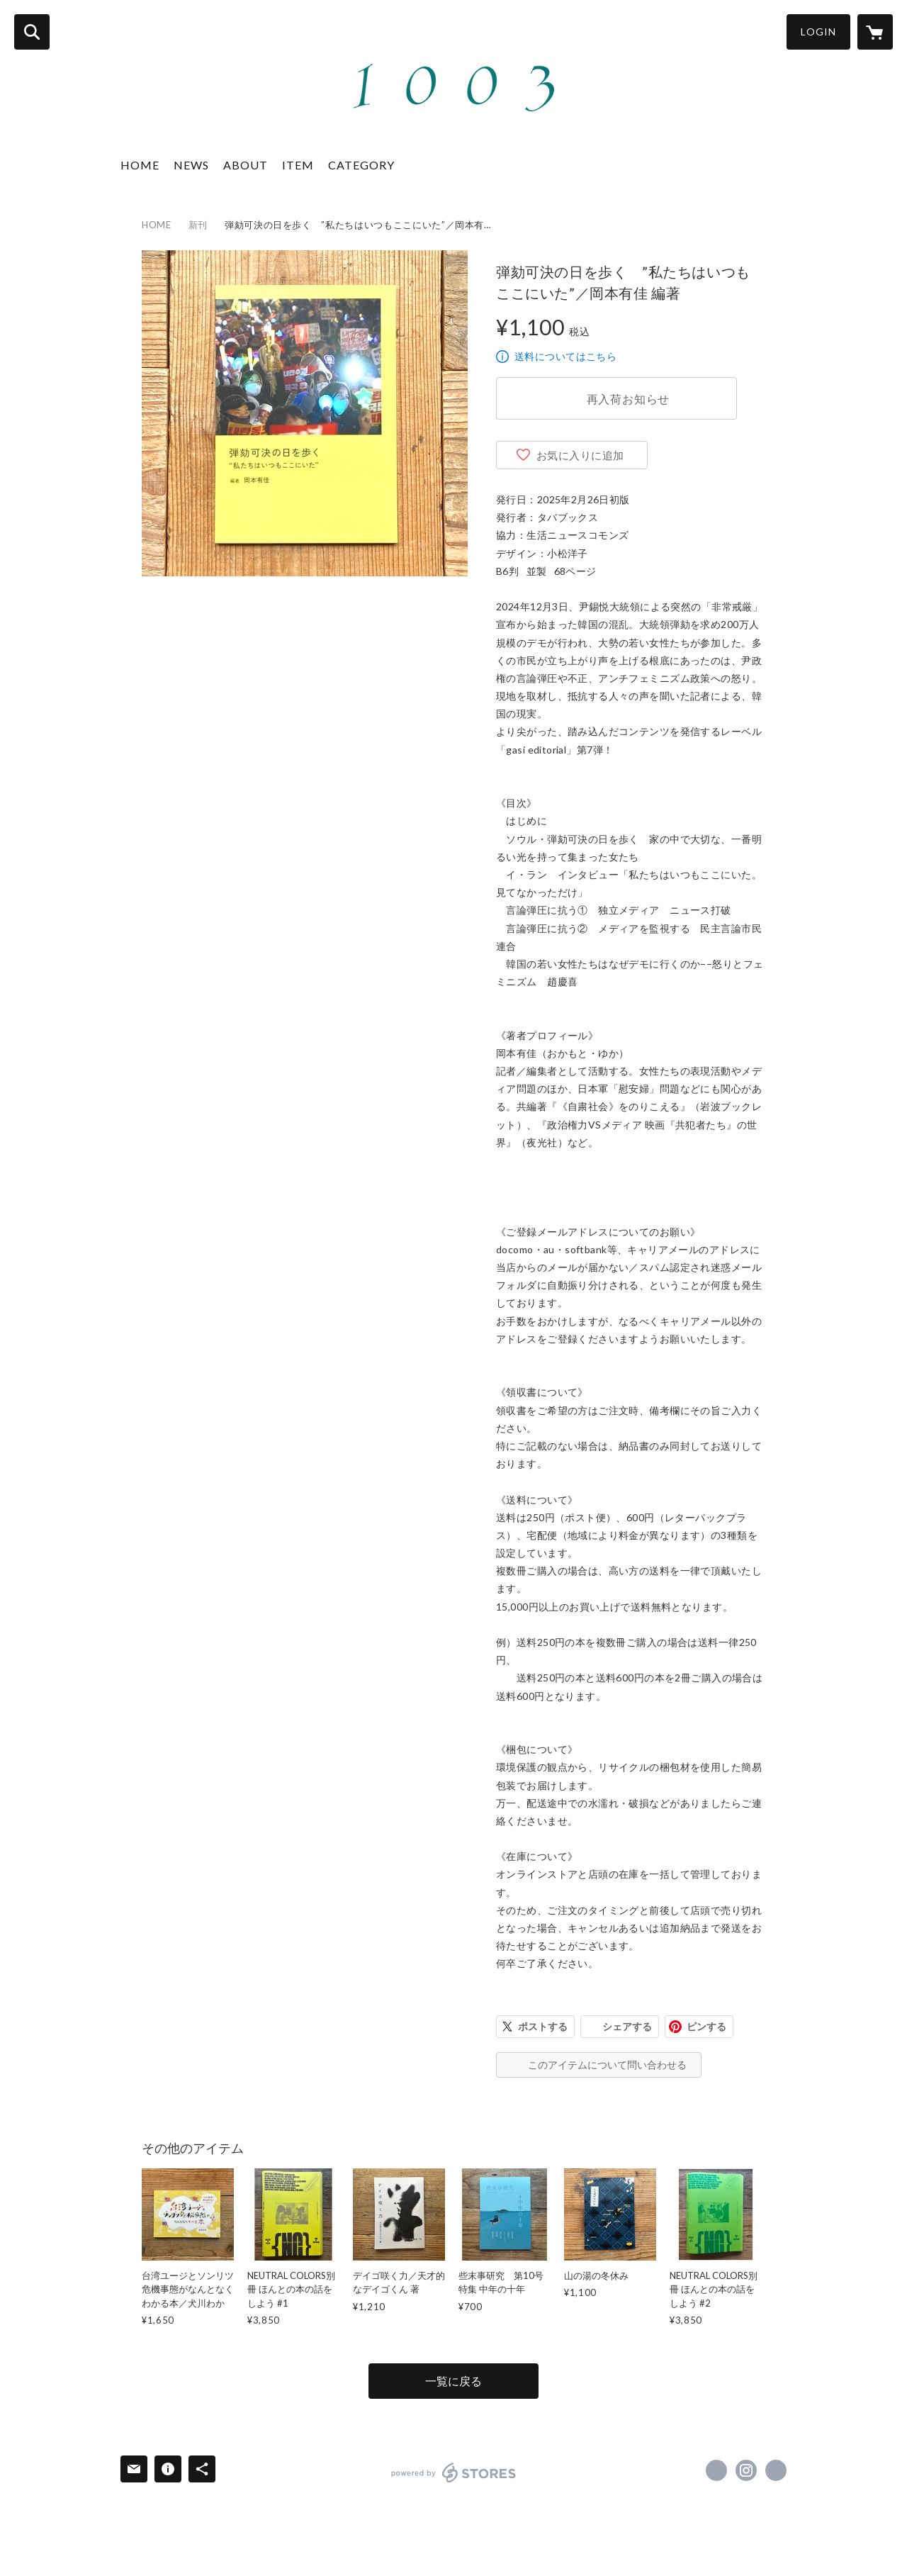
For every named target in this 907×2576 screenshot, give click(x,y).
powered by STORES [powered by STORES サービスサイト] (454, 2472)
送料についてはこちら (565, 356)
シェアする (627, 2026)
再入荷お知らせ (628, 398)
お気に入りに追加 (580, 455)
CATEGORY (361, 165)
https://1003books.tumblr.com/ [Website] (776, 2470)
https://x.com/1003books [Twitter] (716, 2470)
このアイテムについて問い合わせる (607, 2065)
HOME (139, 165)
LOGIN (818, 32)
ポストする (543, 2026)
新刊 (198, 224)
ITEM (298, 165)
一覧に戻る (453, 2380)
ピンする (706, 2026)
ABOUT (245, 165)
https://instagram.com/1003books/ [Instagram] (746, 2470)
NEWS (191, 165)
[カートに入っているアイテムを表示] (875, 32)
